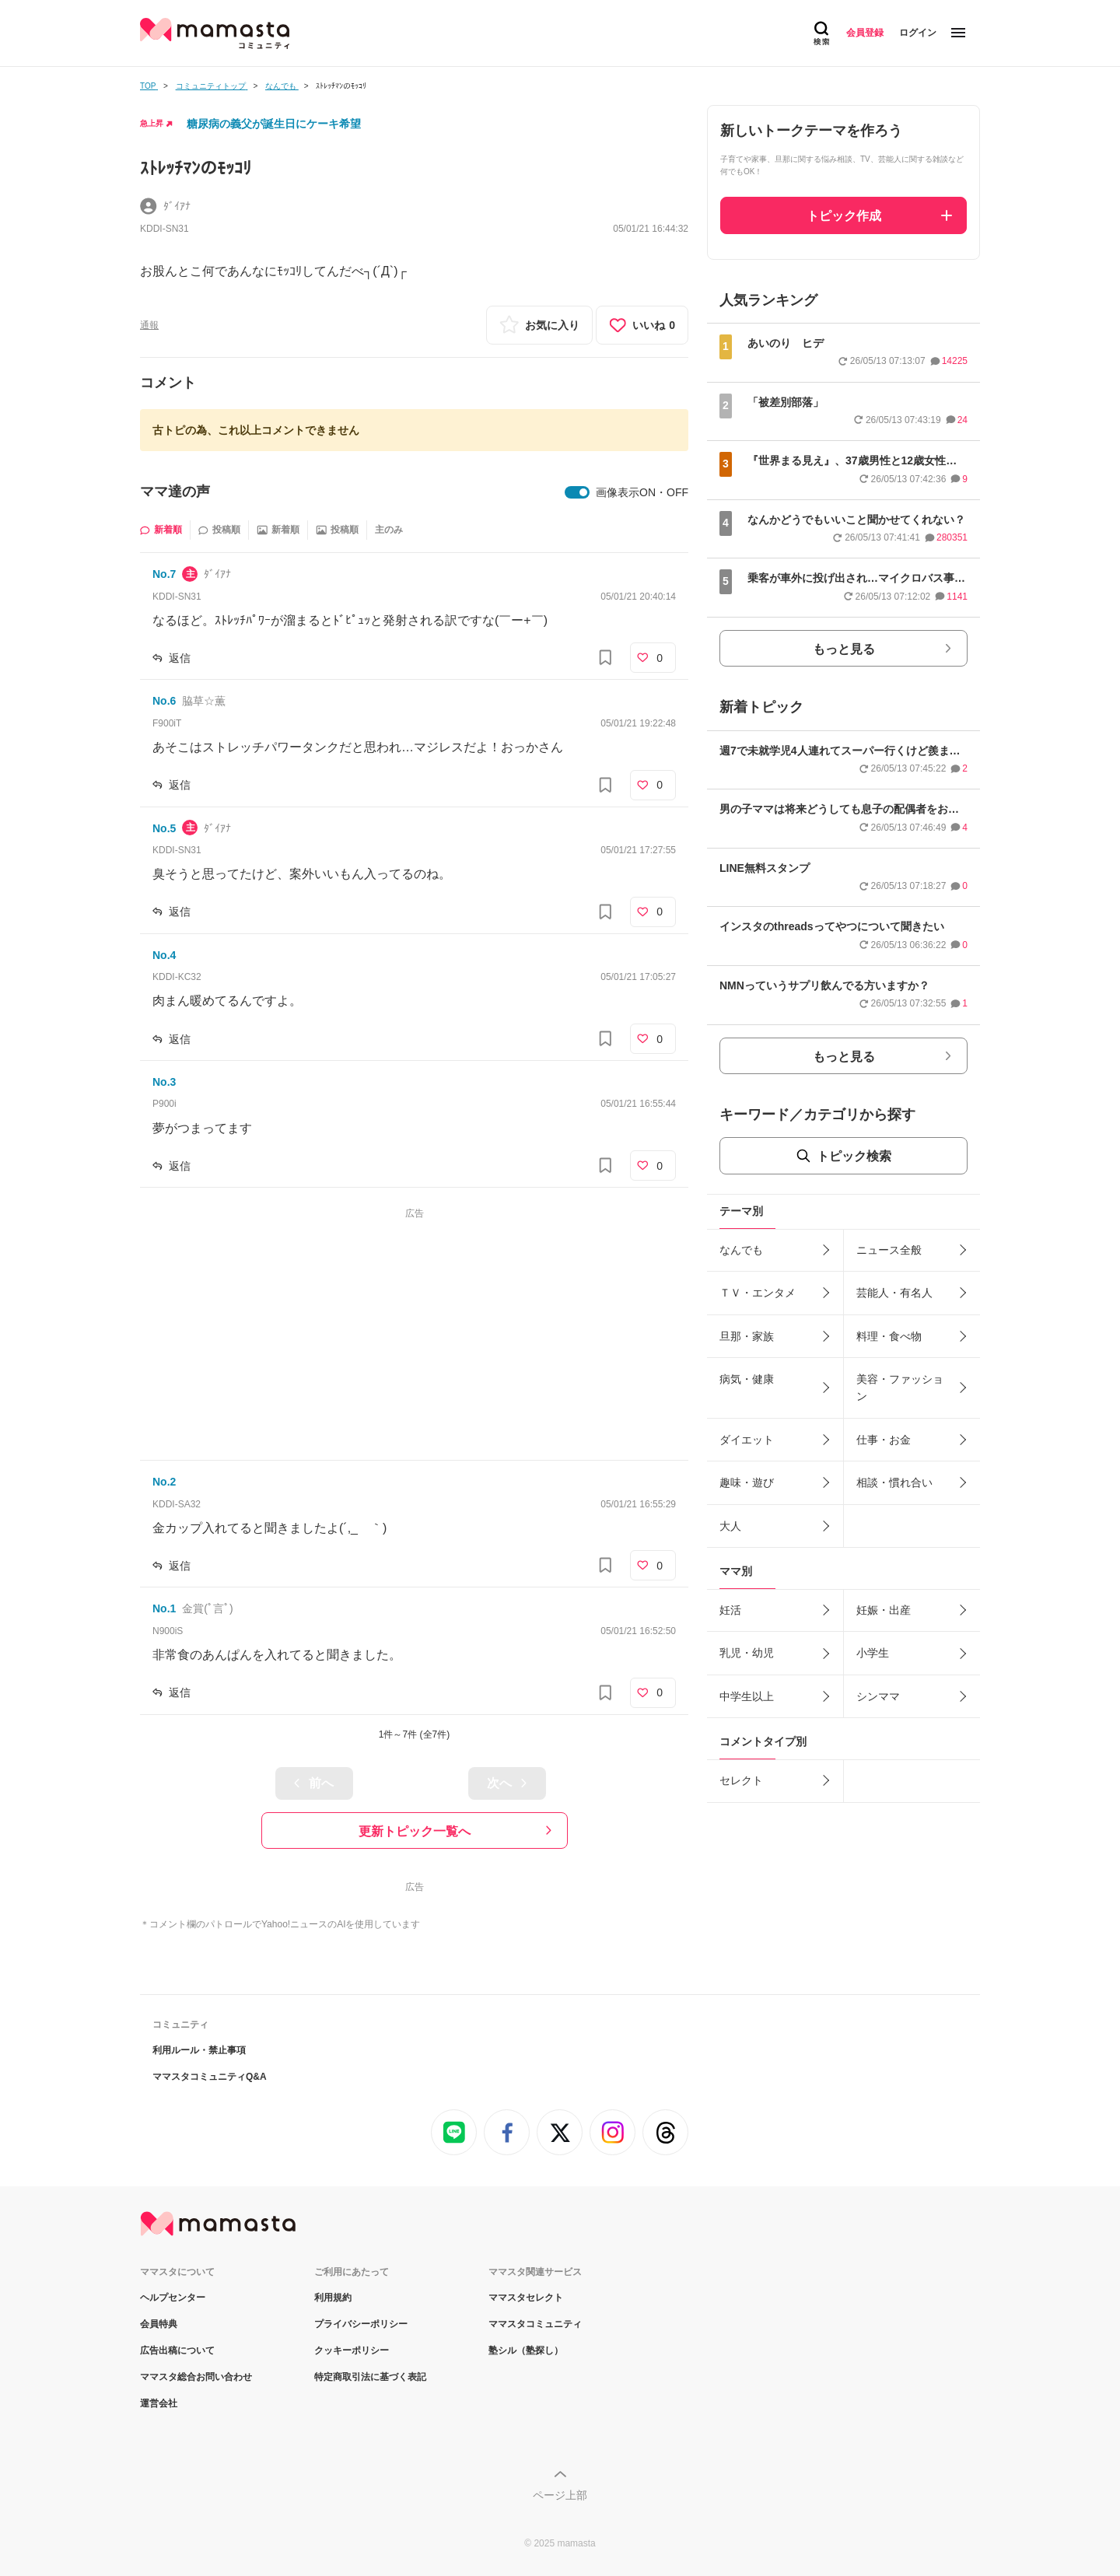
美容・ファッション (899, 1387)
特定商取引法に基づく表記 (370, 2377)
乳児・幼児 (746, 1653)
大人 (730, 1526)
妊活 (730, 1610)
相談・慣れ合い (894, 1482)
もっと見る (844, 649)
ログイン (917, 32)
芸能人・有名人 (894, 1292)
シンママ (878, 1696)
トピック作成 (844, 215)
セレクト (741, 1780)
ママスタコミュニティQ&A (209, 2076)
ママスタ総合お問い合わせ (196, 2377)
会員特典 (158, 2324)
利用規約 (333, 2297)
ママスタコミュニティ (535, 2324)
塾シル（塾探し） (525, 2350)
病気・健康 (746, 1379)
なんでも (741, 1250)
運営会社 (158, 2403)
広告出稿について (177, 2350)
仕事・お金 (883, 1439)
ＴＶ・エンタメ (757, 1292)
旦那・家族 (746, 1336)
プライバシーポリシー (361, 2324)
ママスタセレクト (525, 2297)
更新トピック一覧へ (415, 1831)
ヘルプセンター (172, 2297)
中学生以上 (746, 1696)
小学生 (872, 1653)
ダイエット (746, 1439)
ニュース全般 (889, 1250)
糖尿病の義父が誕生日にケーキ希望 (274, 123)
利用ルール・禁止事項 (199, 2050)
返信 (180, 658)
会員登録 (865, 32)
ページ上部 (560, 2495)
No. (164, 574)
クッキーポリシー (351, 2350)
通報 (149, 325)
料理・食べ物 (889, 1336)
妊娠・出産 (883, 1610)
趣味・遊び (746, 1482)
